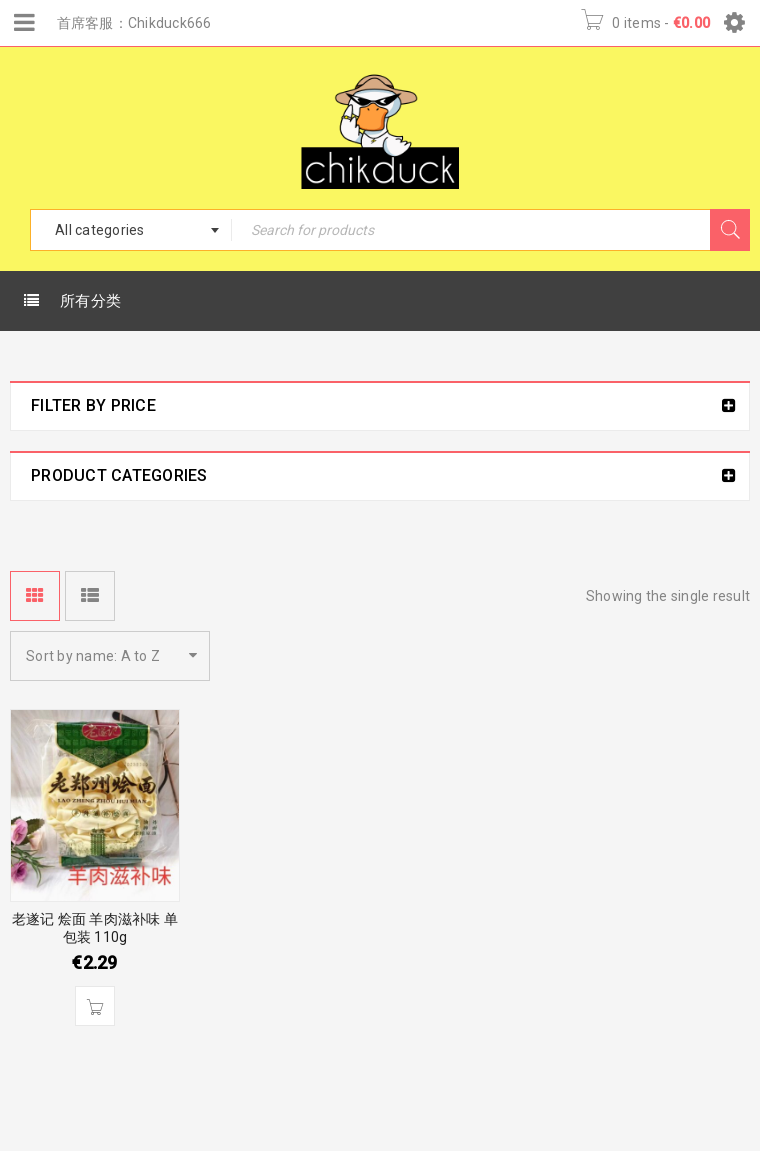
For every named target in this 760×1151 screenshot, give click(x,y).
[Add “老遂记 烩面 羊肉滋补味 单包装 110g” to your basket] (95, 1006)
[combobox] (131, 230)
